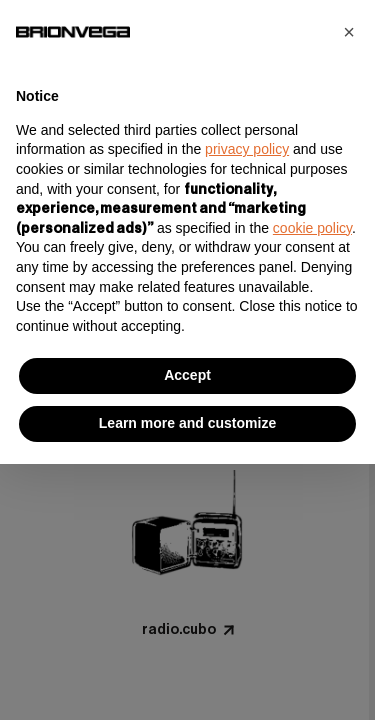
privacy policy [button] (247, 149)
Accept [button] (187, 375)
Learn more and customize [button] (187, 423)
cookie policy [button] (312, 228)
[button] (349, 32)
